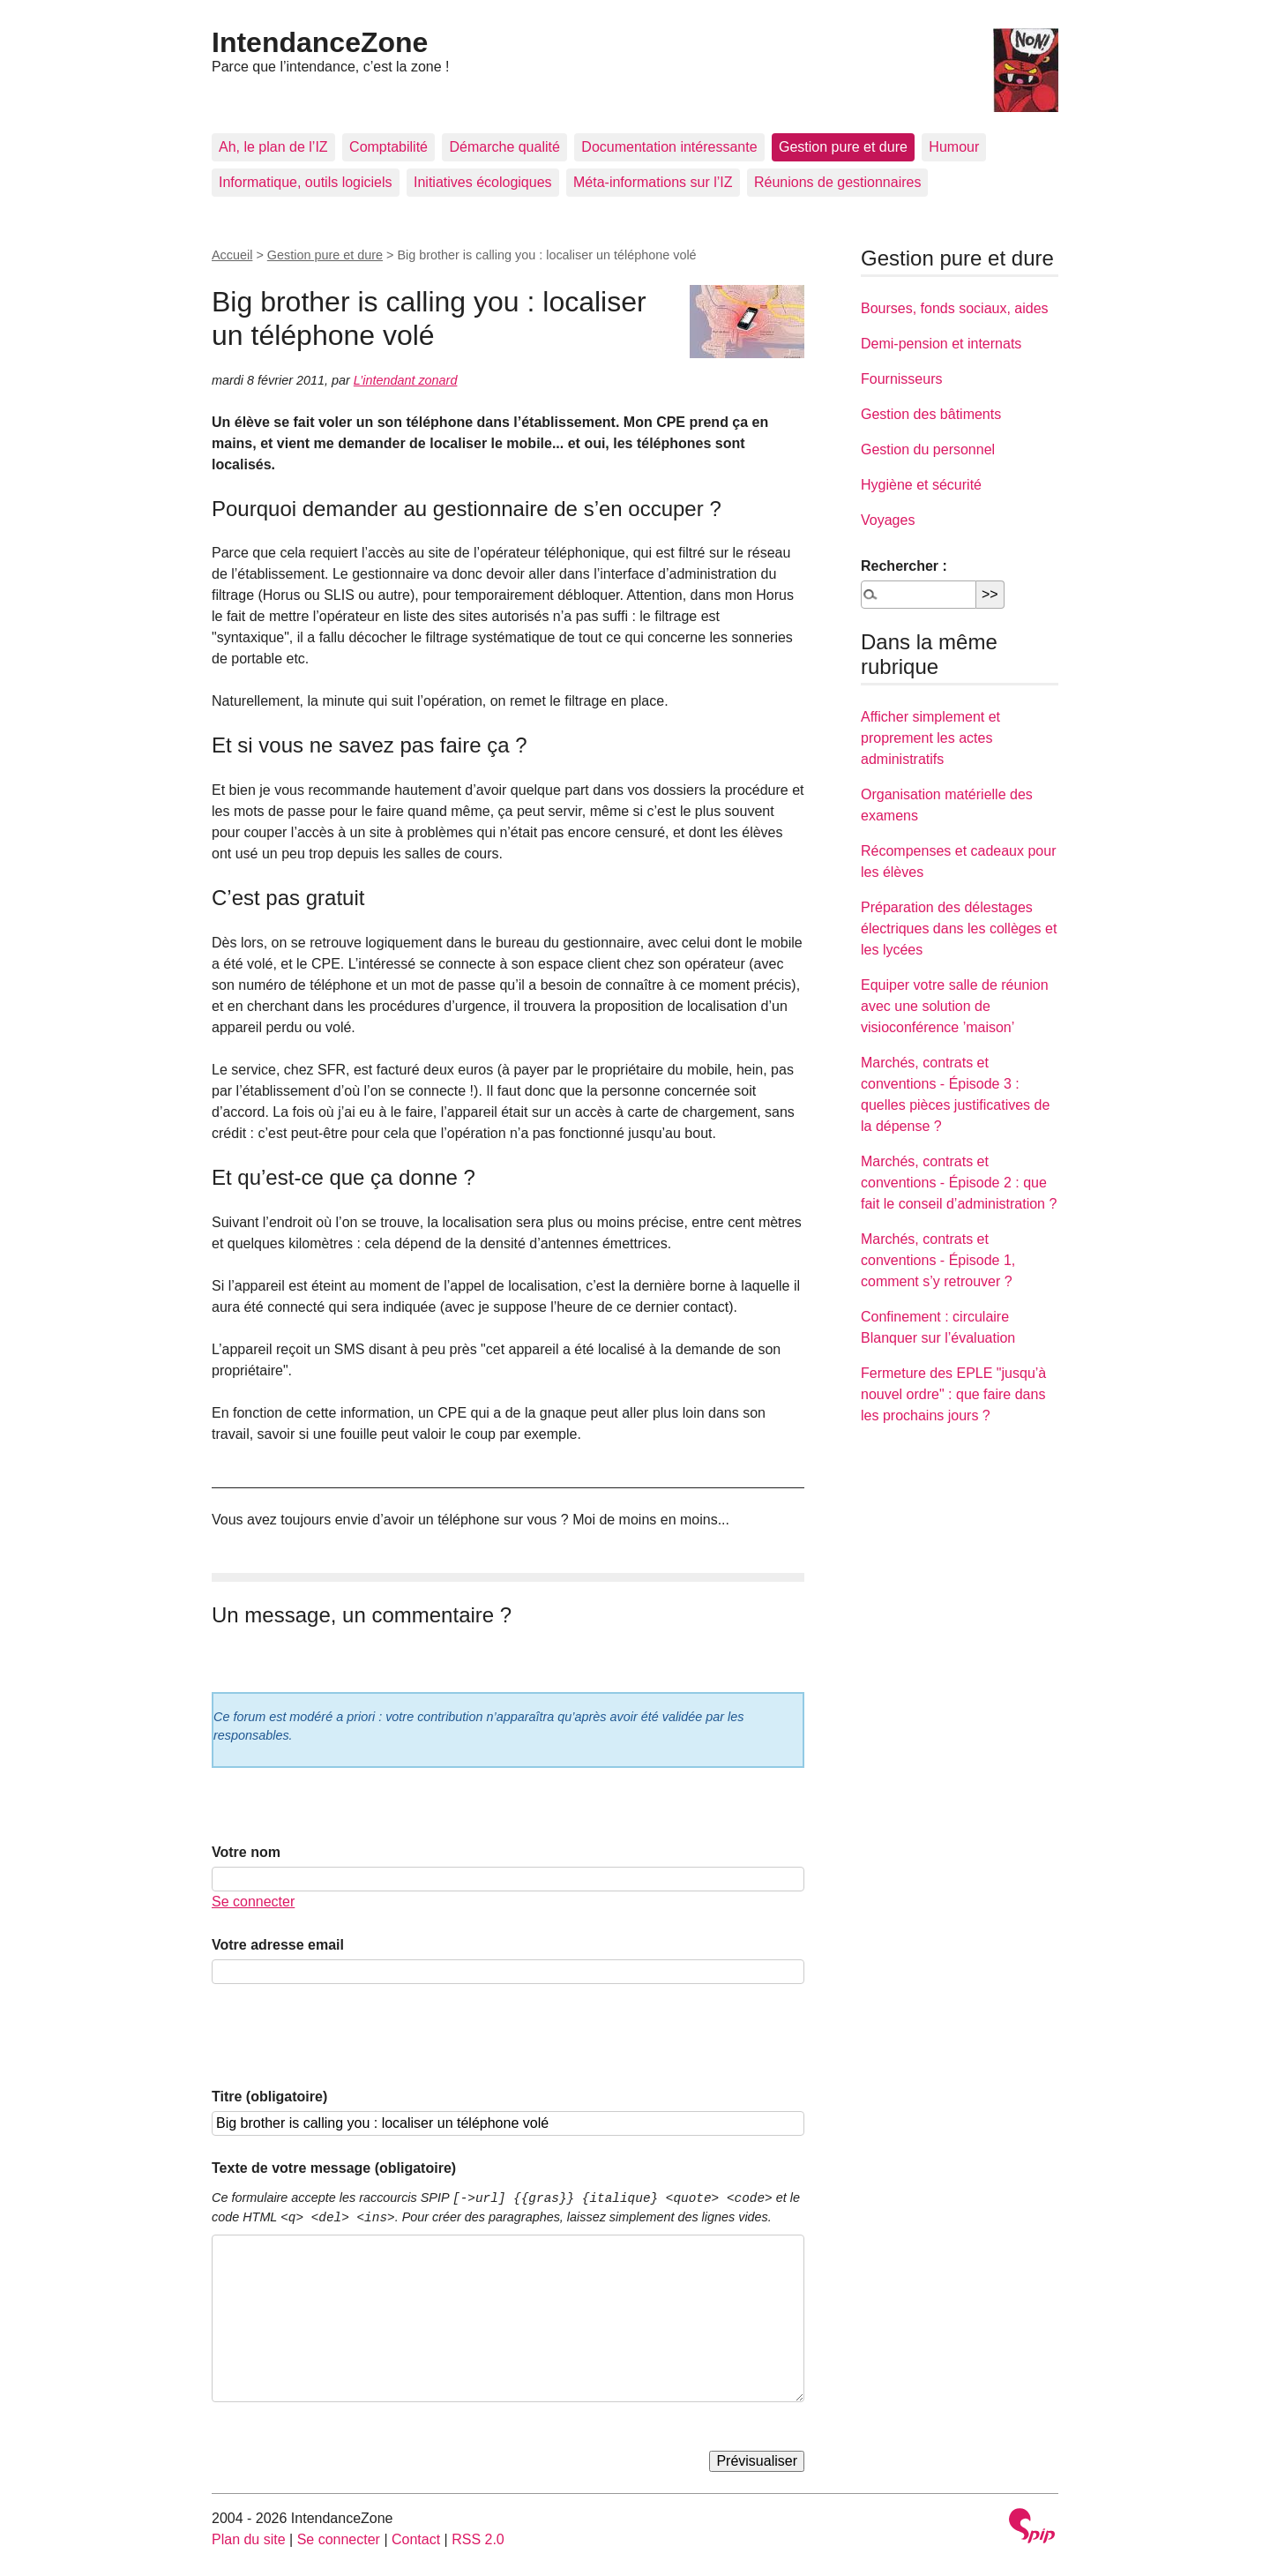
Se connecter (253, 1901)
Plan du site (249, 2539)
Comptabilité (388, 146)
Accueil (232, 255)
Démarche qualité (504, 146)
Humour (954, 146)
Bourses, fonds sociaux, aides (955, 308)
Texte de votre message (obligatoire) (334, 2167)
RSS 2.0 (478, 2539)
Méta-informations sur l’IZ (653, 182)
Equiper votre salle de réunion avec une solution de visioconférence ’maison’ (955, 1006)
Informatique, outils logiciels (305, 182)
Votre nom (246, 1852)
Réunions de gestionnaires (837, 182)
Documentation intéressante (669, 146)
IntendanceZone (320, 42)
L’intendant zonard (406, 380)
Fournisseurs (901, 378)
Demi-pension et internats (941, 343)
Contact (416, 2539)
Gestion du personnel (928, 449)
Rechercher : (904, 565)
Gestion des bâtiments (931, 414)
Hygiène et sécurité (921, 484)
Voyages (888, 520)
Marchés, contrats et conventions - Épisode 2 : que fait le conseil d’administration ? (959, 1182)
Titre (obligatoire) (269, 2096)
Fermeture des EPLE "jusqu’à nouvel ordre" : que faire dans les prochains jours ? (953, 1394)
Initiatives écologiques (483, 182)
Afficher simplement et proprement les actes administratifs (930, 738)
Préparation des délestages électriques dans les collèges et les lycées (959, 928)
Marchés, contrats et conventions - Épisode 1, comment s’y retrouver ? (938, 1260)
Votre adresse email (278, 1944)
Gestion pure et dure (843, 146)
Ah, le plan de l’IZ (273, 146)
